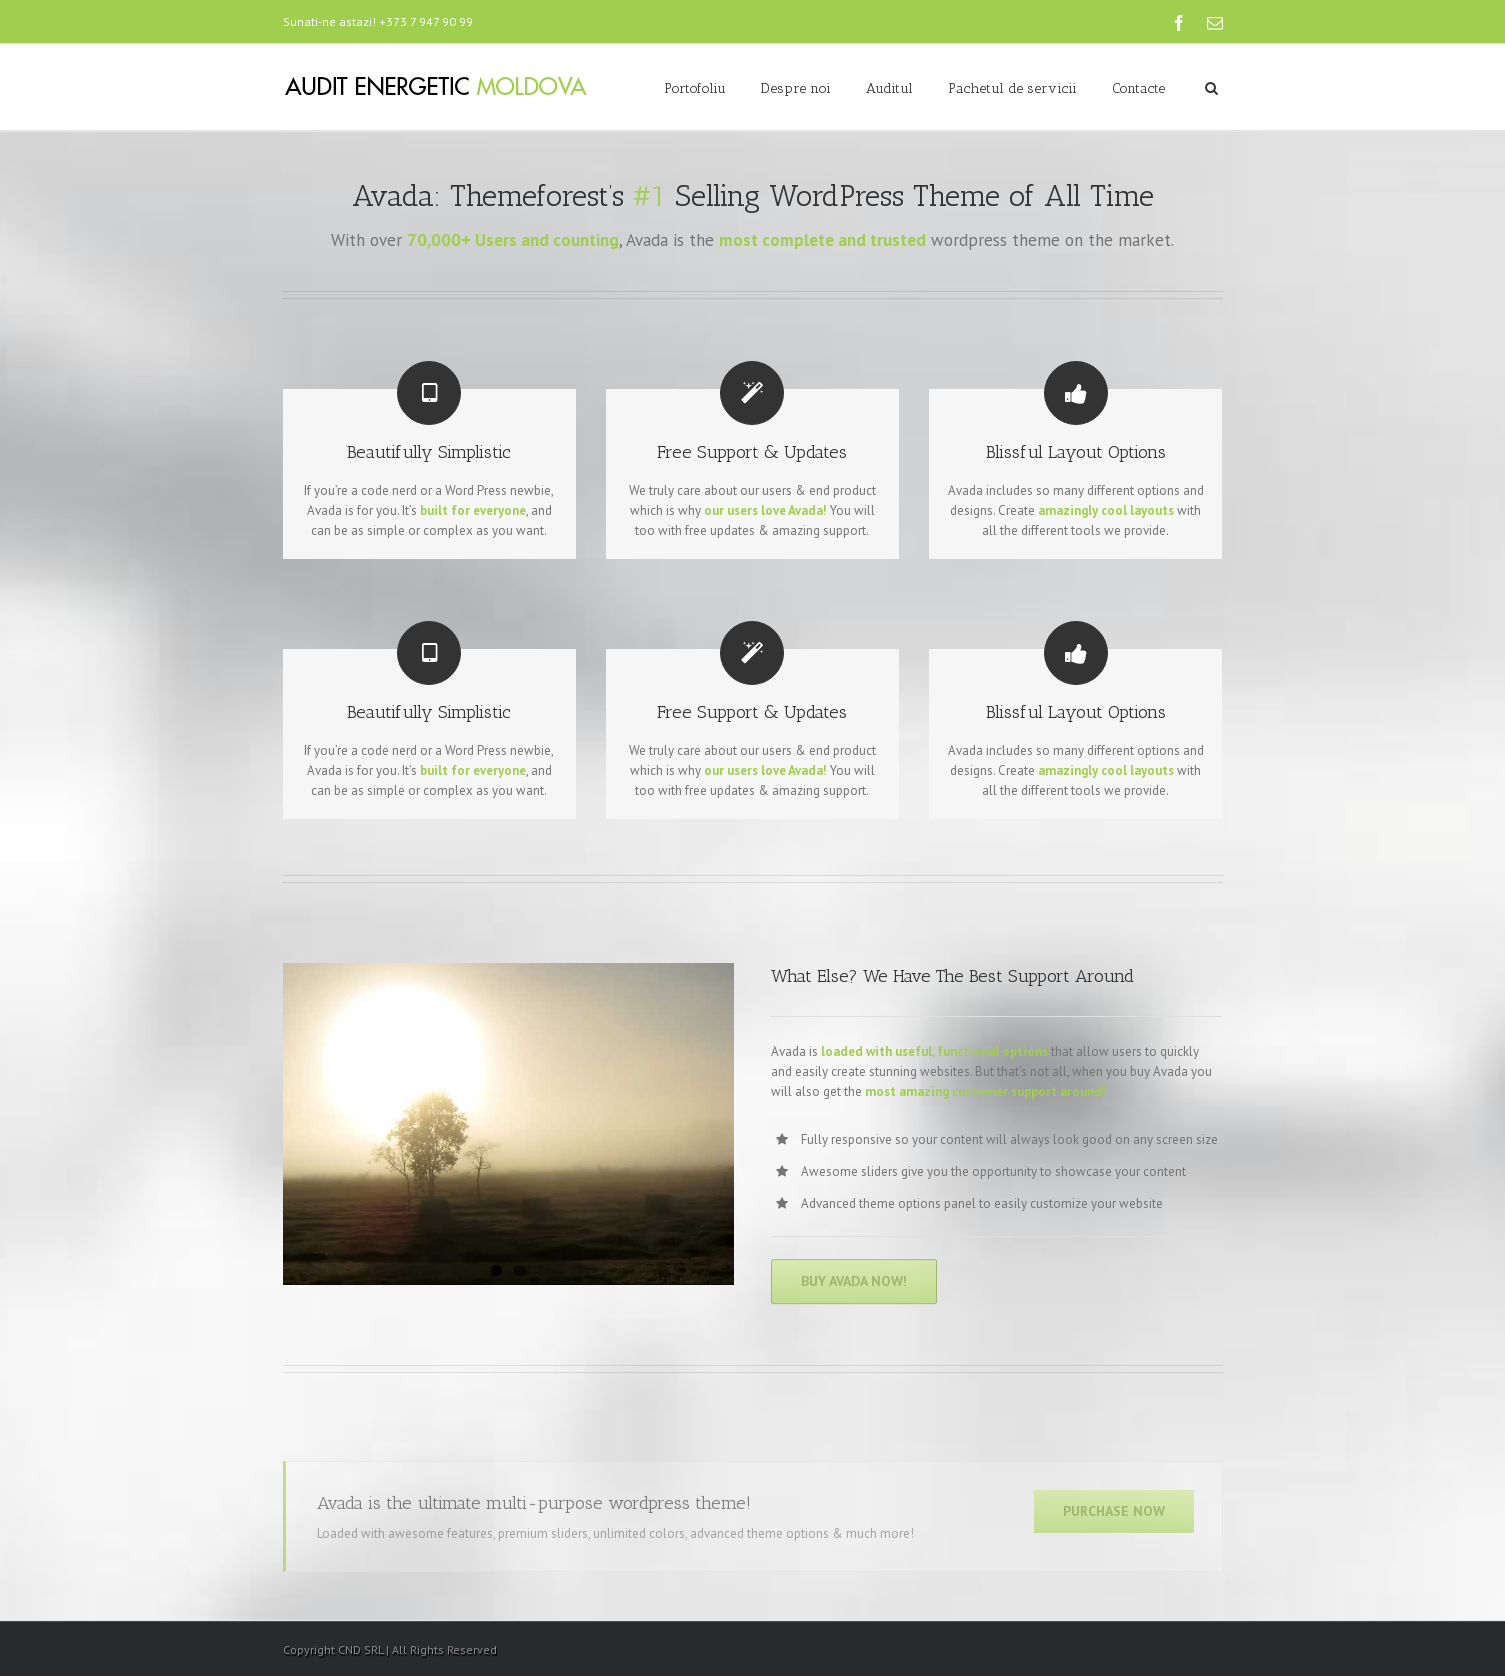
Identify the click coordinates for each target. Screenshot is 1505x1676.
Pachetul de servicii (1012, 88)
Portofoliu (695, 88)
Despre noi (796, 88)
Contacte (1138, 88)
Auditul (889, 88)
